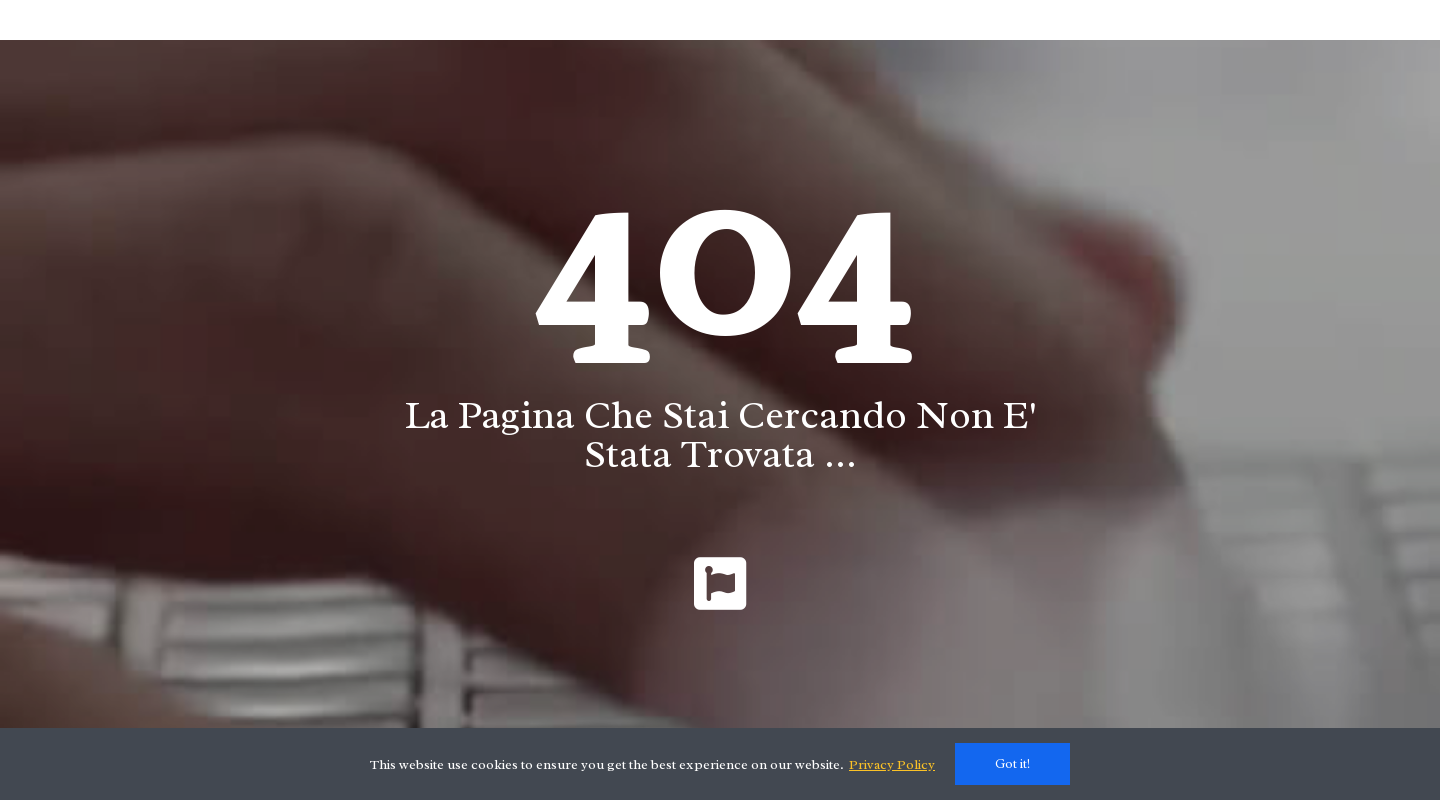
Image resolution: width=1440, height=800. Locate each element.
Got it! (1012, 763)
